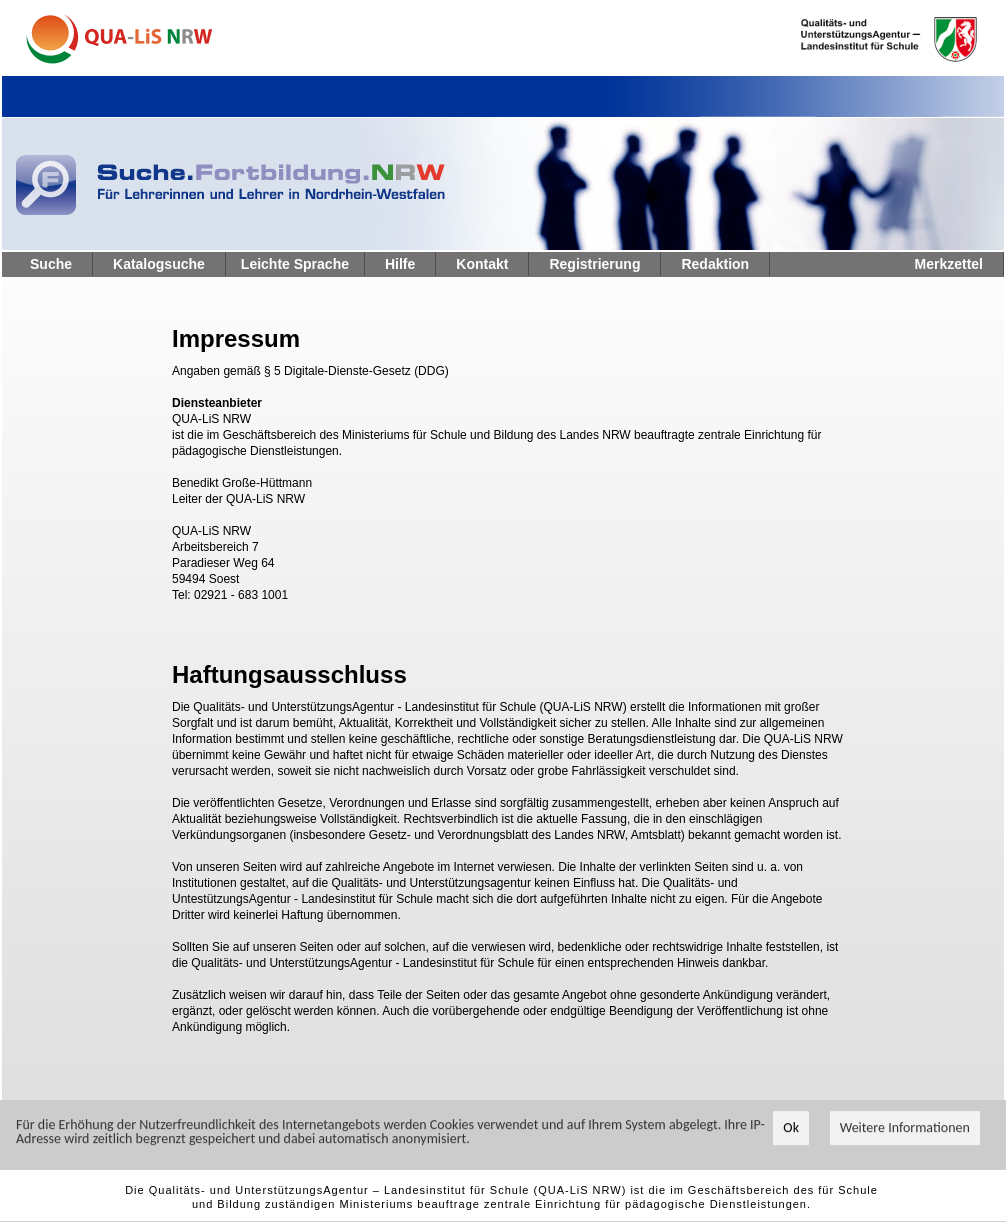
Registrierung (594, 264)
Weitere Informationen (905, 1128)
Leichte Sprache (295, 264)
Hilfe (400, 264)
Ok (791, 1128)
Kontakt (482, 264)
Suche (51, 264)
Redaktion (715, 264)
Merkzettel (949, 264)
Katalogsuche (159, 264)
